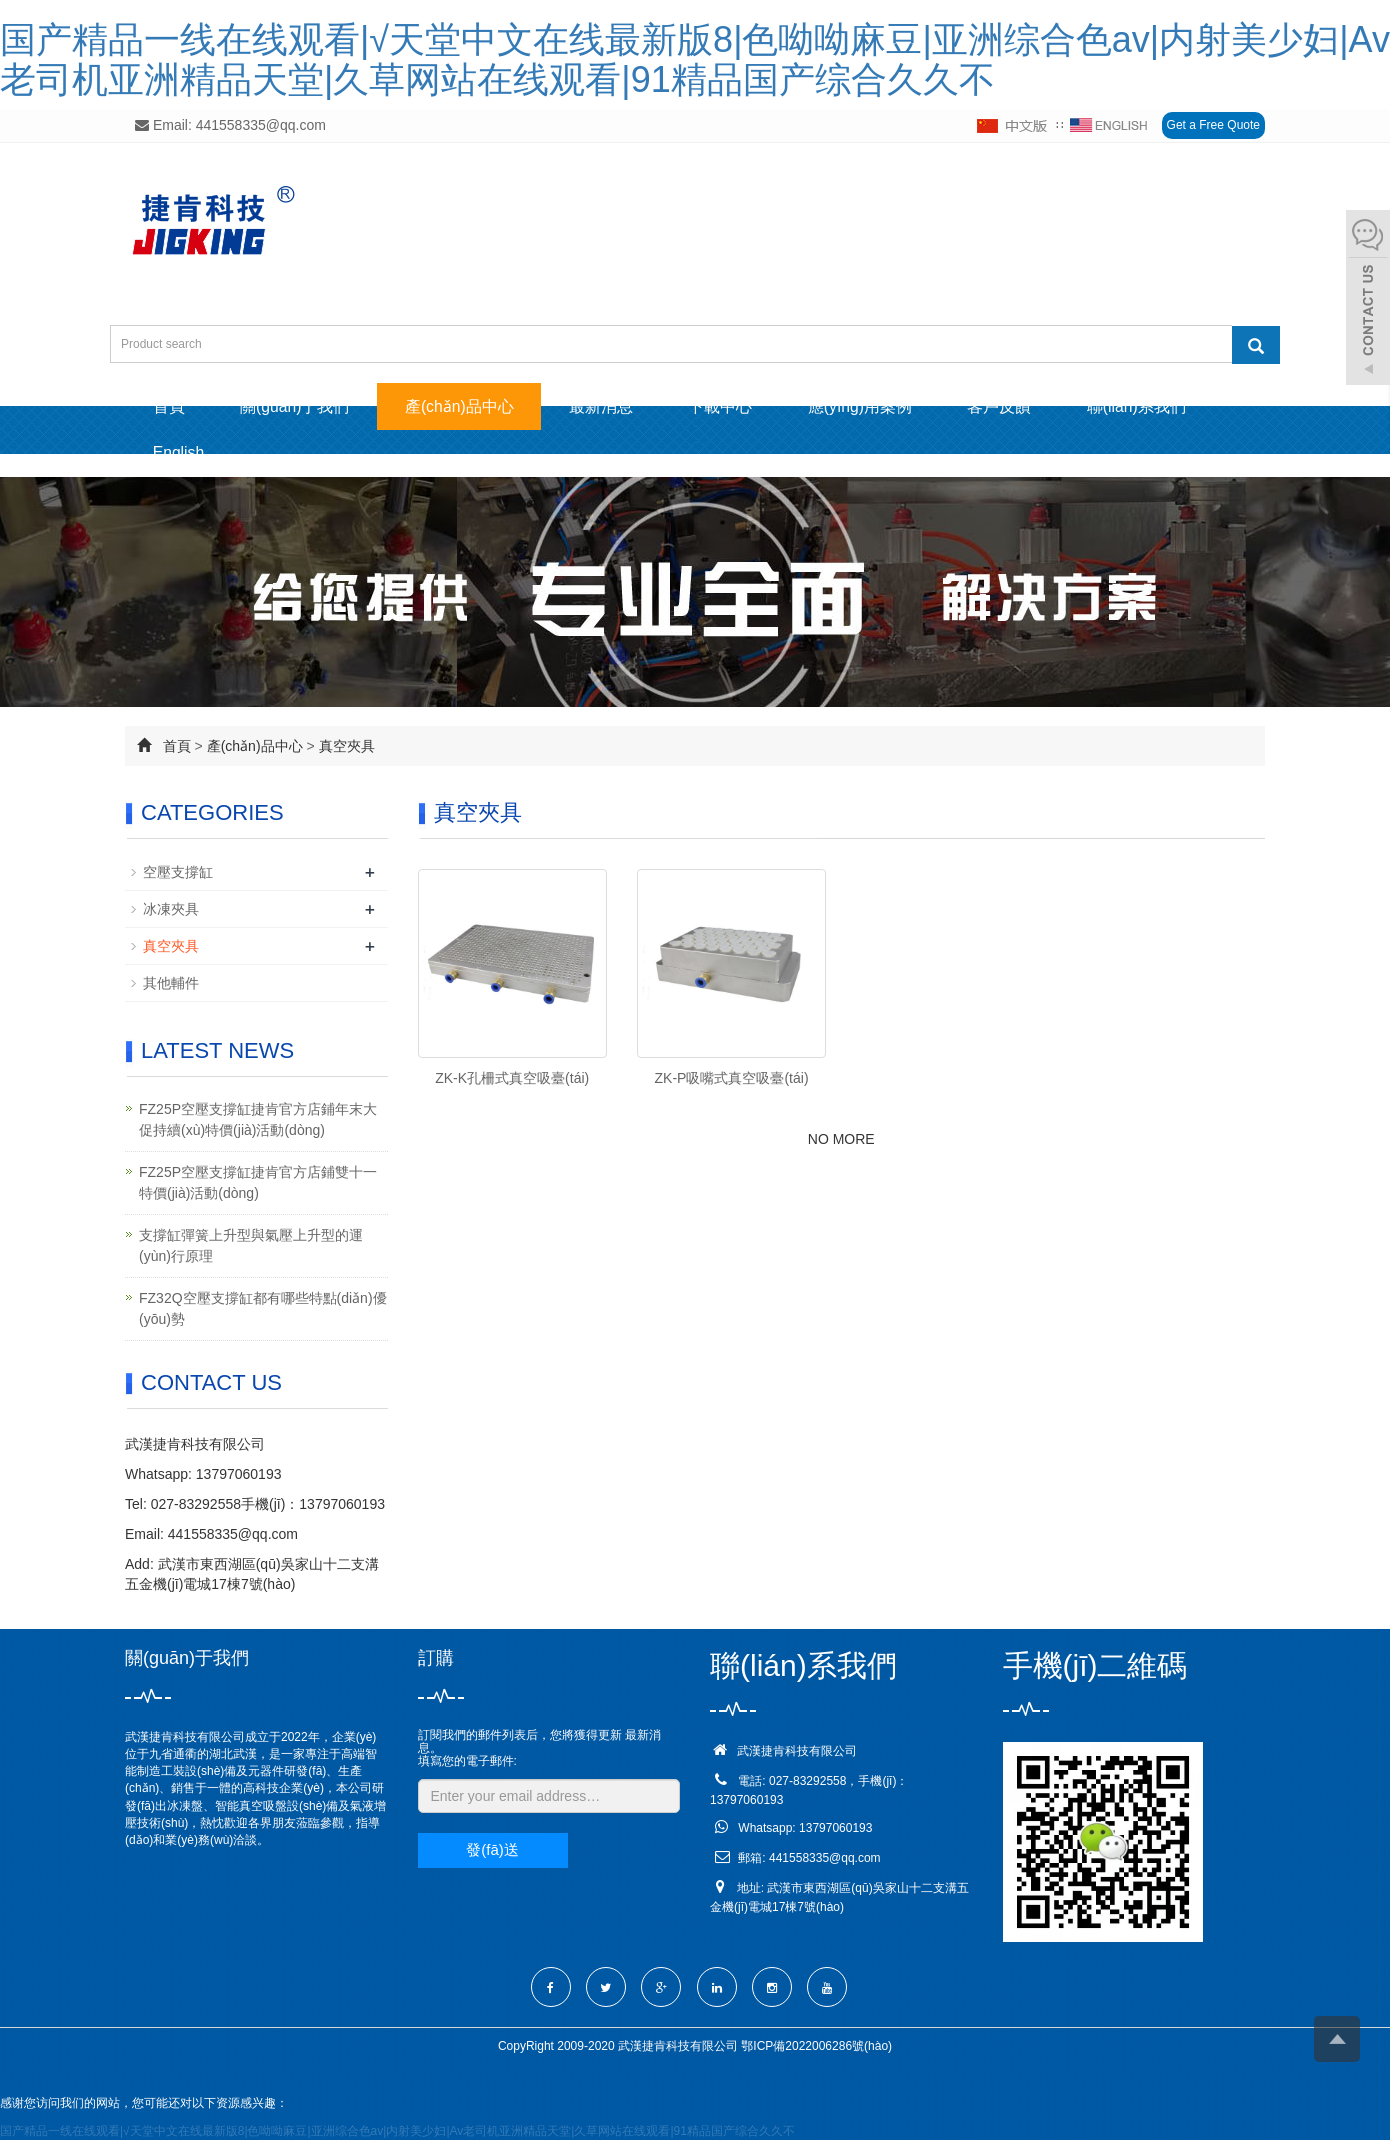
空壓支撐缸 (178, 874)
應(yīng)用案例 (887, 406)
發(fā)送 (492, 1852)
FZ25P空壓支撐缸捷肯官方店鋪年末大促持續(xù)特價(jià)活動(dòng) (258, 1122)
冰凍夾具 (171, 911)
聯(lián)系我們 (1174, 406)
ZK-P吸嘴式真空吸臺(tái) (732, 1081)
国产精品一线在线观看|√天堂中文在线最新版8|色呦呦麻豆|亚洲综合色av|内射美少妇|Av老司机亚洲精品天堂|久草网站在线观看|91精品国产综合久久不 (695, 59)
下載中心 (743, 406)
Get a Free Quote (1213, 125)
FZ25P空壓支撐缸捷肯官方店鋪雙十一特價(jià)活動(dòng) (258, 1185)
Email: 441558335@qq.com (230, 125)
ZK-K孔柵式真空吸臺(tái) (512, 1081)
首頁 (171, 406)
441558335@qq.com (233, 1537)
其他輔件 (171, 985)
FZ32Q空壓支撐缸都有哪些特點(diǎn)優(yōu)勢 (263, 1311)
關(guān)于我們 (302, 406)
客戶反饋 (1032, 406)
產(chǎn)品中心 (471, 406)
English (181, 454)
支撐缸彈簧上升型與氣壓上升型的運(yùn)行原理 (251, 1248)
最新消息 (619, 406)
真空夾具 (347, 748)
